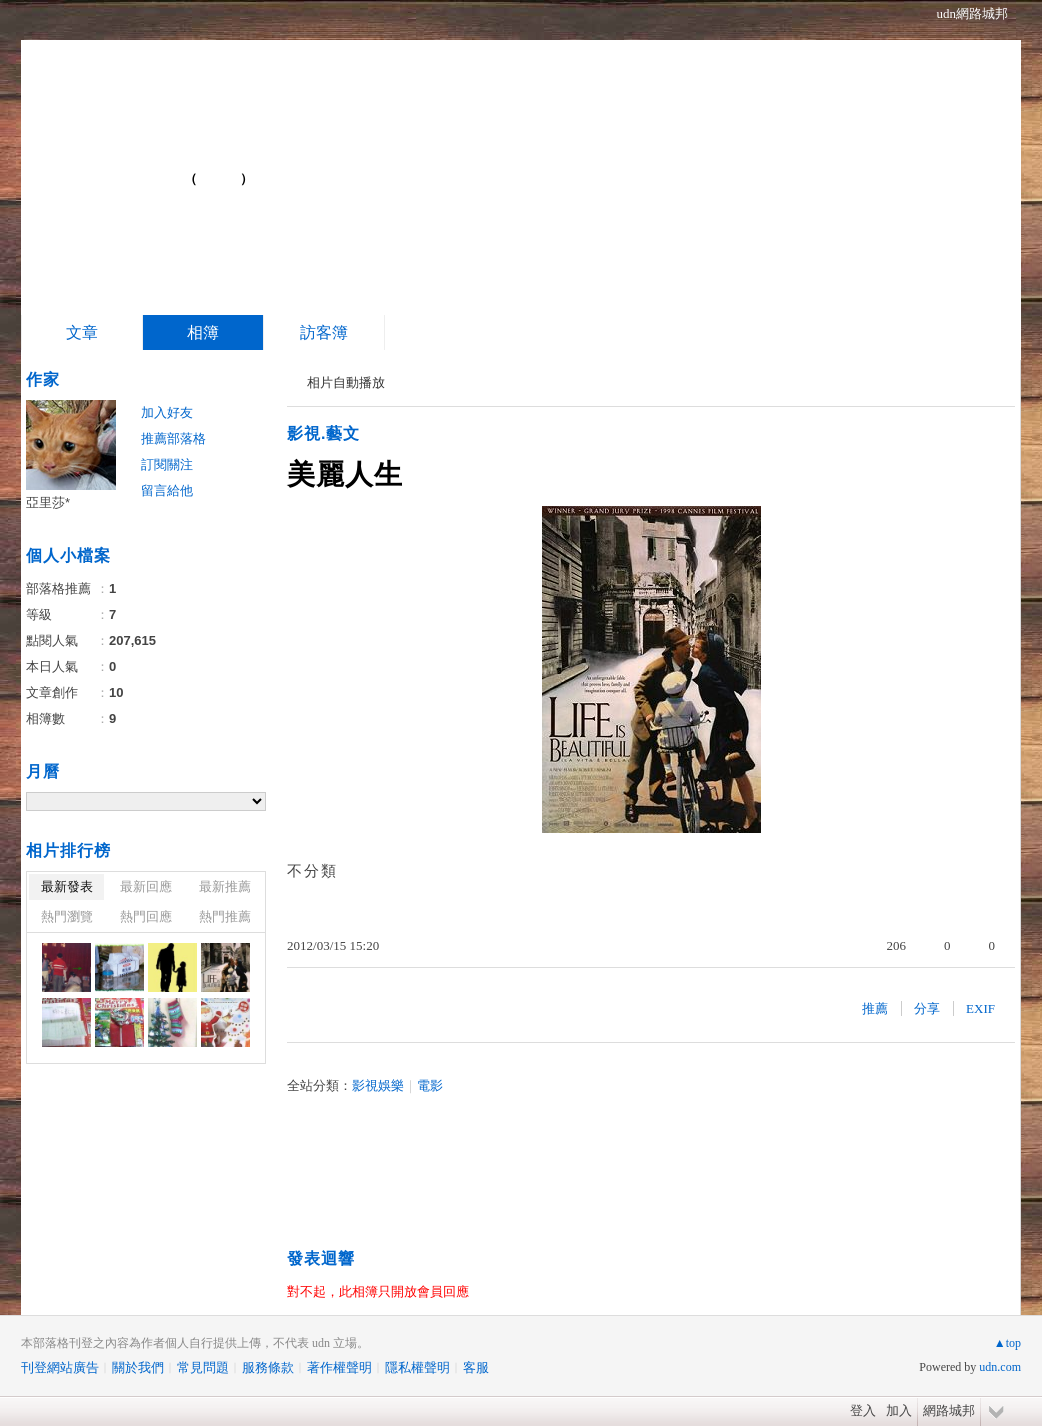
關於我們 (138, 1367)
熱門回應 (146, 916)
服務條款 (268, 1367)
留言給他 (167, 490)
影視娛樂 (378, 1085)
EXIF (980, 1008)
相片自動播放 (346, 382)
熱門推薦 (225, 916)
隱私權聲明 (417, 1367)
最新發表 (67, 886)
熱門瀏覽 (67, 916)
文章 (82, 332)
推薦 (875, 1008)
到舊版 (219, 178)
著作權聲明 (339, 1367)
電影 (430, 1085)
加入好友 (167, 412)
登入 (863, 1410)
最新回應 (146, 886)
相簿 (203, 332)
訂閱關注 (167, 464)
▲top (1007, 1343)
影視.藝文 (323, 433)
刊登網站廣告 (60, 1367)
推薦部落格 (173, 438)
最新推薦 (225, 886)
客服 (476, 1367)
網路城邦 (949, 1410)
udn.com (1000, 1367)
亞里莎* (48, 502)
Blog (128, 170)
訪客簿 (324, 332)
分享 (927, 1008)
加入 (899, 1410)
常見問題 (203, 1367)
